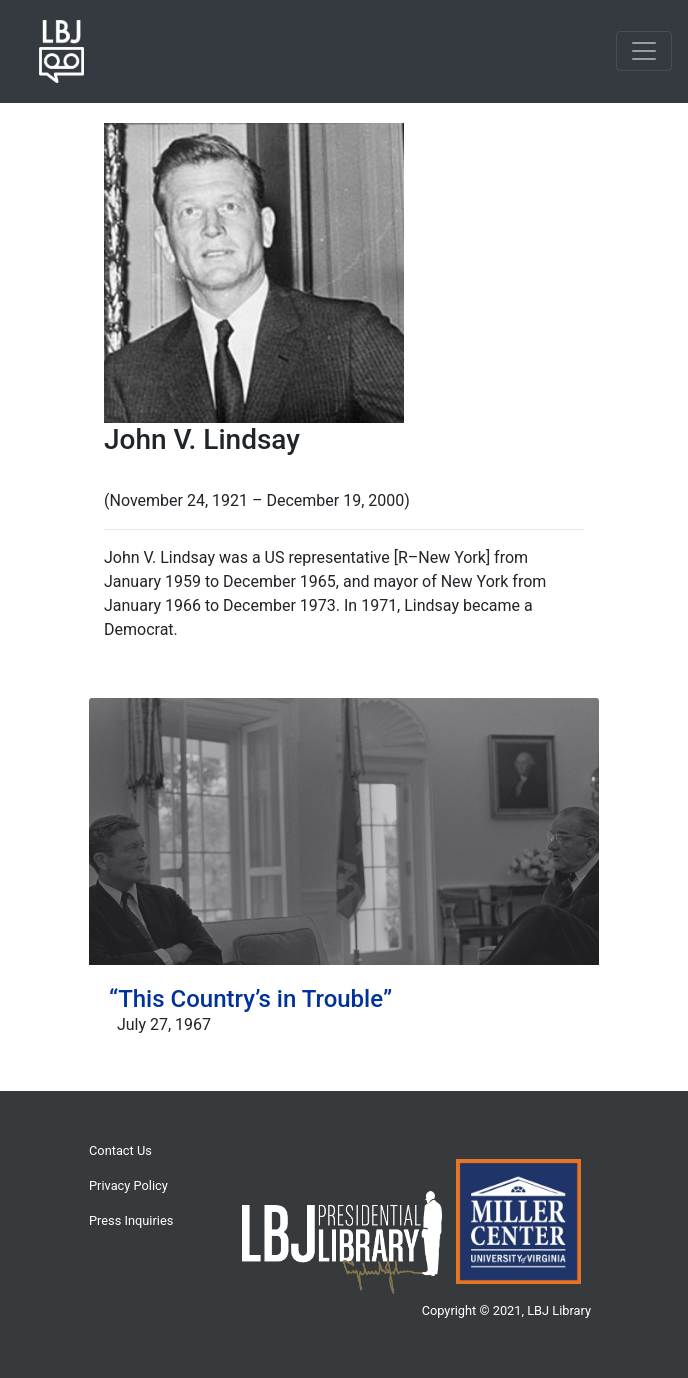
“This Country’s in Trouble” (250, 999)
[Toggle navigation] (644, 51)
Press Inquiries (131, 1220)
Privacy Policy (128, 1185)
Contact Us (120, 1150)
